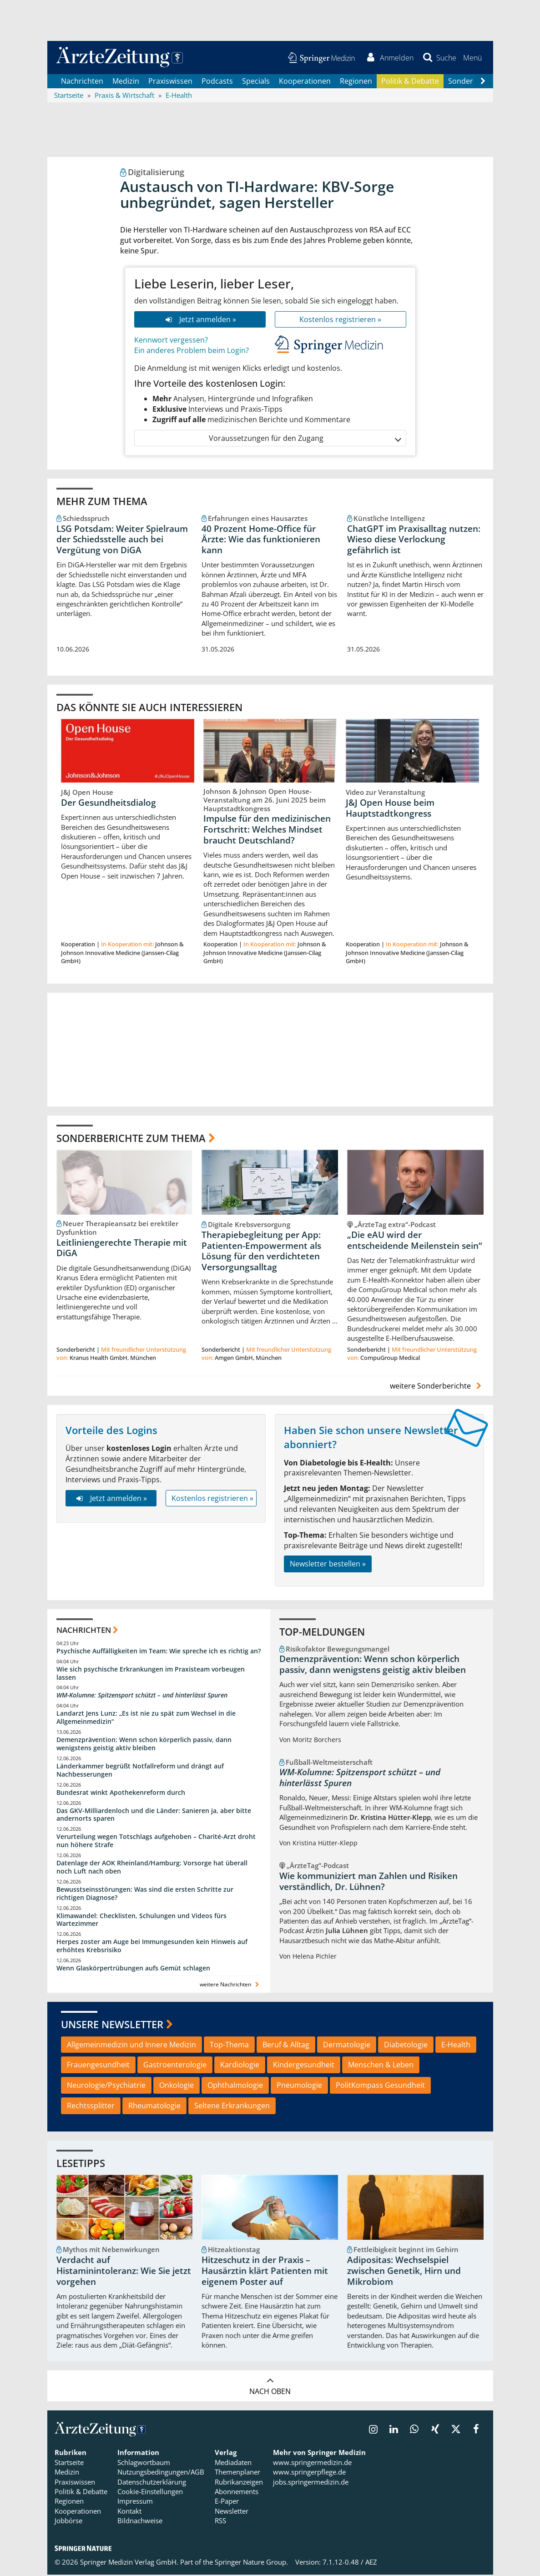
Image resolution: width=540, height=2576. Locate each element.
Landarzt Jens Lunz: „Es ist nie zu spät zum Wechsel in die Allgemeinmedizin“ (146, 1718)
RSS (220, 2521)
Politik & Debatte (410, 82)
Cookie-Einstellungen (150, 2492)
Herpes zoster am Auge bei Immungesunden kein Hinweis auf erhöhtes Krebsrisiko (151, 1947)
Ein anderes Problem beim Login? (191, 352)
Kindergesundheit (303, 2066)
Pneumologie (299, 2086)
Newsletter (231, 2512)
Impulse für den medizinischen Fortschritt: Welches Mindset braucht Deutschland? (267, 831)
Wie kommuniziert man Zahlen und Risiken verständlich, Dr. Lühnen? (368, 1882)
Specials (256, 82)
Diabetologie (406, 2046)
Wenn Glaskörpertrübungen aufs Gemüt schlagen (133, 1969)
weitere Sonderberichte (437, 1387)
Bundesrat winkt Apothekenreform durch (120, 1793)
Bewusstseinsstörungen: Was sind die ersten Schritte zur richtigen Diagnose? (144, 1894)
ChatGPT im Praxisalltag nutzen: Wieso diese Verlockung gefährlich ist (413, 540)
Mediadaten (233, 2463)
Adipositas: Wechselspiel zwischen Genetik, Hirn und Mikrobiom (404, 2272)
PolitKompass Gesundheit (380, 2086)
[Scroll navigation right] (483, 82)
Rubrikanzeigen (239, 2482)
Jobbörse (68, 2521)
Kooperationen (305, 82)
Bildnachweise (139, 2521)
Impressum (135, 2502)
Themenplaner (237, 2473)
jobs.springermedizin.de (310, 2482)
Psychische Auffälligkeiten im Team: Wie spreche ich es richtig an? (158, 1651)
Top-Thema (229, 2046)
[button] (472, 58)
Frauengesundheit (98, 2066)
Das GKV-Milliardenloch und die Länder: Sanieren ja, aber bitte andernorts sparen (153, 1815)
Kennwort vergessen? (171, 341)
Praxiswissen (170, 82)
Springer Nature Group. (251, 2563)
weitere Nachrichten (230, 1986)
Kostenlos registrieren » (340, 320)
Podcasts (217, 82)
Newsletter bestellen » (328, 1565)
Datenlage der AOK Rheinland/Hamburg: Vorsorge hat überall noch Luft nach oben (151, 1868)
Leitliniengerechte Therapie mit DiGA (121, 1248)
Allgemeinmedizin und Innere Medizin (131, 2046)
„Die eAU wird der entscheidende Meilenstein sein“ (414, 1241)
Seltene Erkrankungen (232, 2107)
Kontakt (129, 2512)
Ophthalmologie (235, 2086)
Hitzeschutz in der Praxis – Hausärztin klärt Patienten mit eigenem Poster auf (265, 2272)
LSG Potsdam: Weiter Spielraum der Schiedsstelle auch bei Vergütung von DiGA (122, 540)
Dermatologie (346, 2046)
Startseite (69, 2463)
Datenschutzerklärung (151, 2482)
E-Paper (227, 2502)
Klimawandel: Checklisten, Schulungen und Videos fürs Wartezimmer (141, 1920)
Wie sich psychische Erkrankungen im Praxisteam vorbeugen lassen (150, 1674)
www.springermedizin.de (312, 2463)
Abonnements (236, 2492)
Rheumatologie (154, 2107)
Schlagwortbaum (143, 2463)
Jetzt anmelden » (199, 320)
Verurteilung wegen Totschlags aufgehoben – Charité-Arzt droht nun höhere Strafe (156, 1842)
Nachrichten (82, 82)
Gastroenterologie (175, 2066)
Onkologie (176, 2086)
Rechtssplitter (91, 2107)
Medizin (125, 82)
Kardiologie (239, 2066)
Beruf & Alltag (285, 2046)
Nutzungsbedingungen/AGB (160, 2473)
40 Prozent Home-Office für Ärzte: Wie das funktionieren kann (261, 540)
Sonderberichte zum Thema (131, 1139)
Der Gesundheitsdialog (108, 803)
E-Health (455, 2046)
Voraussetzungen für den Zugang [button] (304, 439)
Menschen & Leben (381, 2066)
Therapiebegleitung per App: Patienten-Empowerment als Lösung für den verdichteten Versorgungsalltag (261, 1252)
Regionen (356, 82)
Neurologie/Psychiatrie (106, 2086)
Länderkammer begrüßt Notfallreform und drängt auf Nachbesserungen (140, 1771)
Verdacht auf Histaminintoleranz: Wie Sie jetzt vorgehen (123, 2272)
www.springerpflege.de (309, 2473)
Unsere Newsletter (112, 2025)
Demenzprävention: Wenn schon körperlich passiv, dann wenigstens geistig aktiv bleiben (144, 1745)
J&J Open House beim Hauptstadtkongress (390, 809)
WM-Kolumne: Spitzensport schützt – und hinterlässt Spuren (141, 1696)
